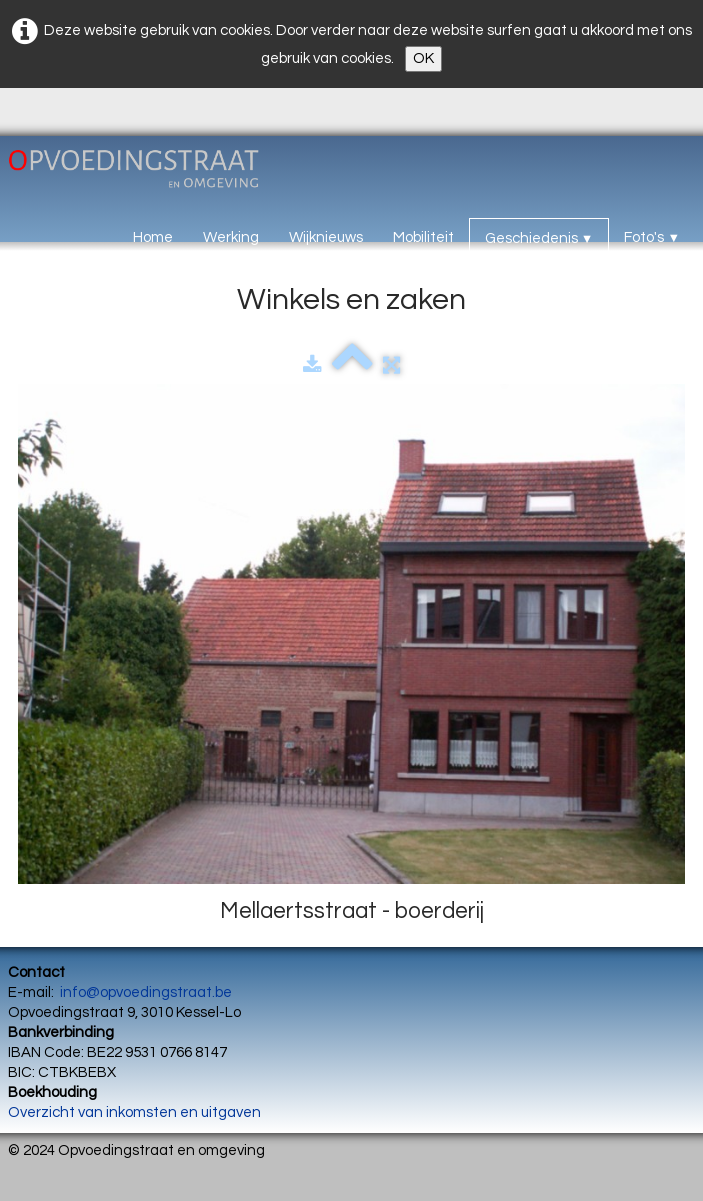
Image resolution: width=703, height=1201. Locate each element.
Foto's (652, 237)
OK (423, 58)
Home (153, 237)
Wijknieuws (326, 237)
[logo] (155, 173)
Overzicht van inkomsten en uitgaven (134, 1112)
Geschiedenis (539, 238)
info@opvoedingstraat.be (146, 992)
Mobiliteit (423, 237)
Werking (231, 237)
